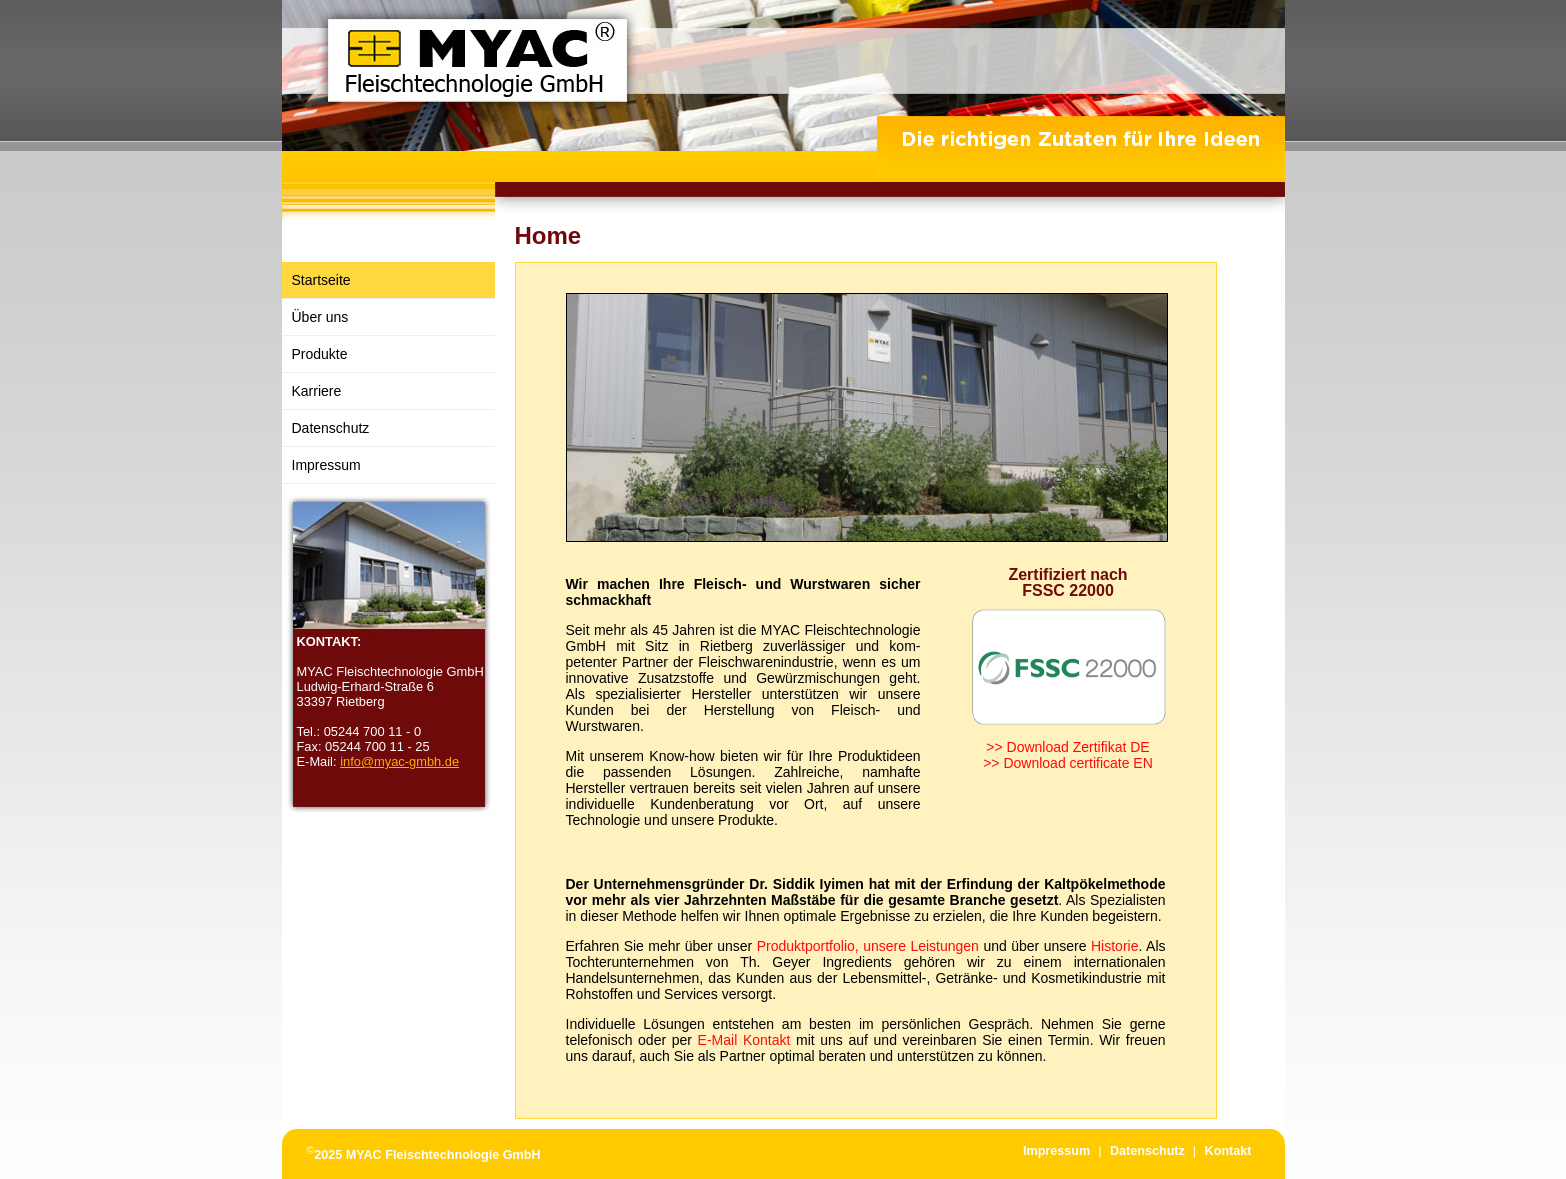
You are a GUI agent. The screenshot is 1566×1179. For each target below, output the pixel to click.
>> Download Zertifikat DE (1067, 747)
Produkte (320, 354)
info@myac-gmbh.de (399, 761)
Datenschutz (331, 428)
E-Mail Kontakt (744, 1040)
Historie (1114, 946)
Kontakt (1228, 1151)
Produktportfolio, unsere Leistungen (868, 946)
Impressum (326, 465)
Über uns (320, 317)
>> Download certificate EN (1068, 763)
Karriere (317, 391)
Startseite (321, 280)
